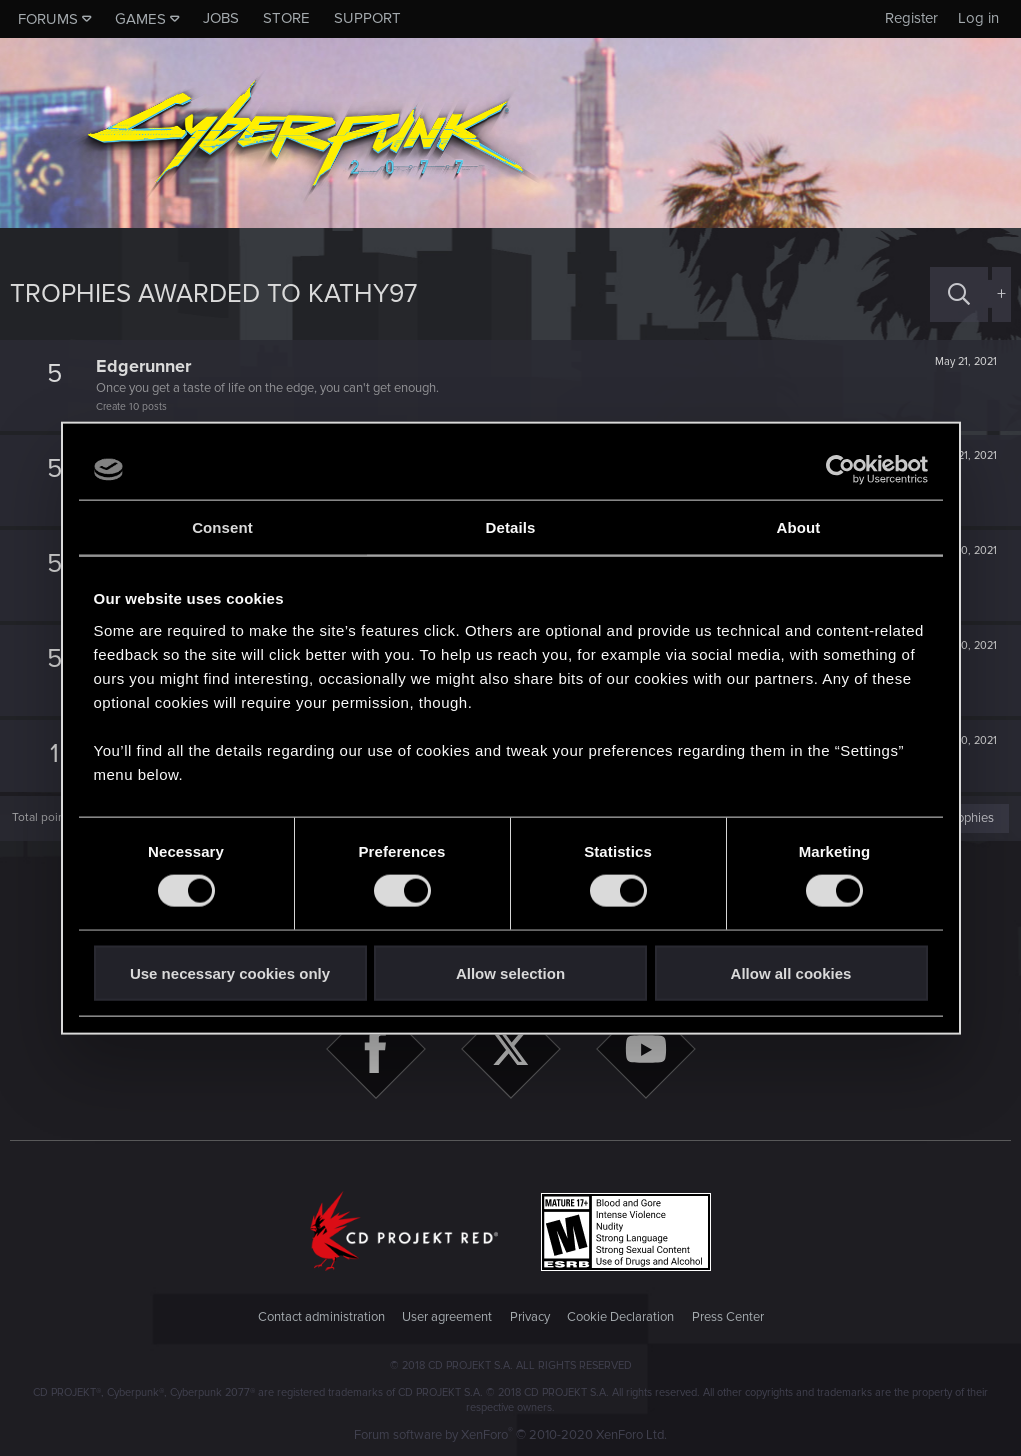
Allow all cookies (791, 972)
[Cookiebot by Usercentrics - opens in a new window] (840, 470)
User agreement (447, 1317)
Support (367, 18)
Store (286, 18)
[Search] (959, 294)
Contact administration (321, 1317)
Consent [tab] (222, 527)
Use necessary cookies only (230, 972)
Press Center (728, 1317)
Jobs (221, 18)
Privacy (530, 1317)
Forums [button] (48, 19)
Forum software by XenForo (510, 1435)
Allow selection (510, 972)
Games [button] (140, 19)
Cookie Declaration (620, 1317)
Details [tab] (511, 527)
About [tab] (799, 527)
